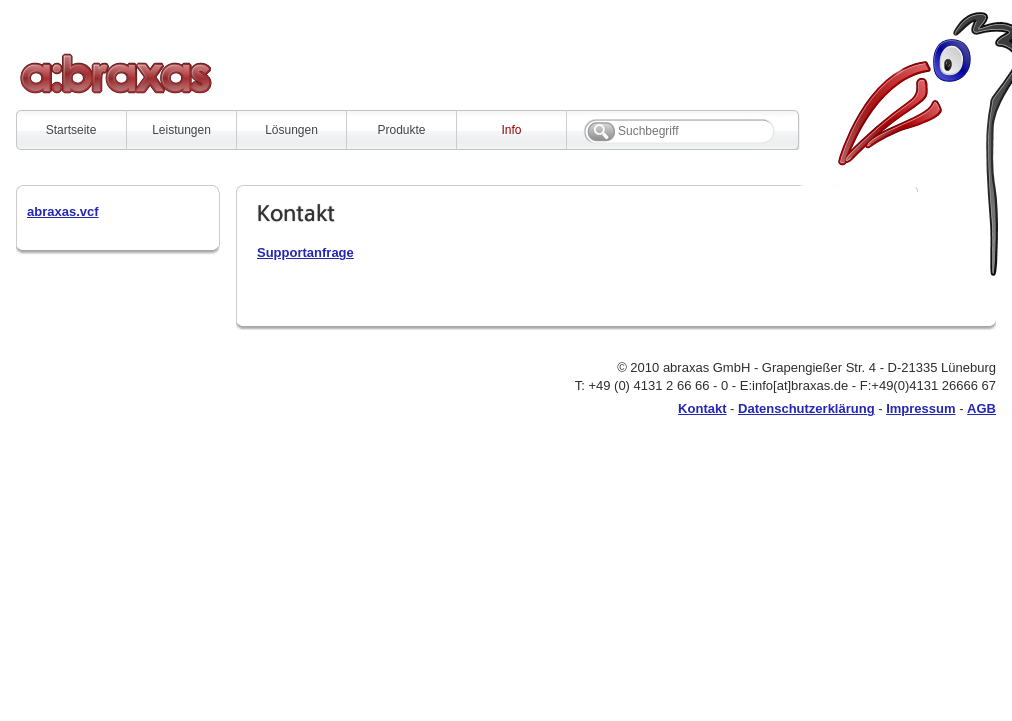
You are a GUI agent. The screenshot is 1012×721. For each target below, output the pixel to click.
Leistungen (181, 130)
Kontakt (702, 408)
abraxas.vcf (63, 211)
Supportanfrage (305, 252)
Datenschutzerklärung (806, 408)
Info (511, 130)
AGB (981, 408)
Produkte (401, 130)
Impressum (920, 408)
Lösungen (291, 130)
